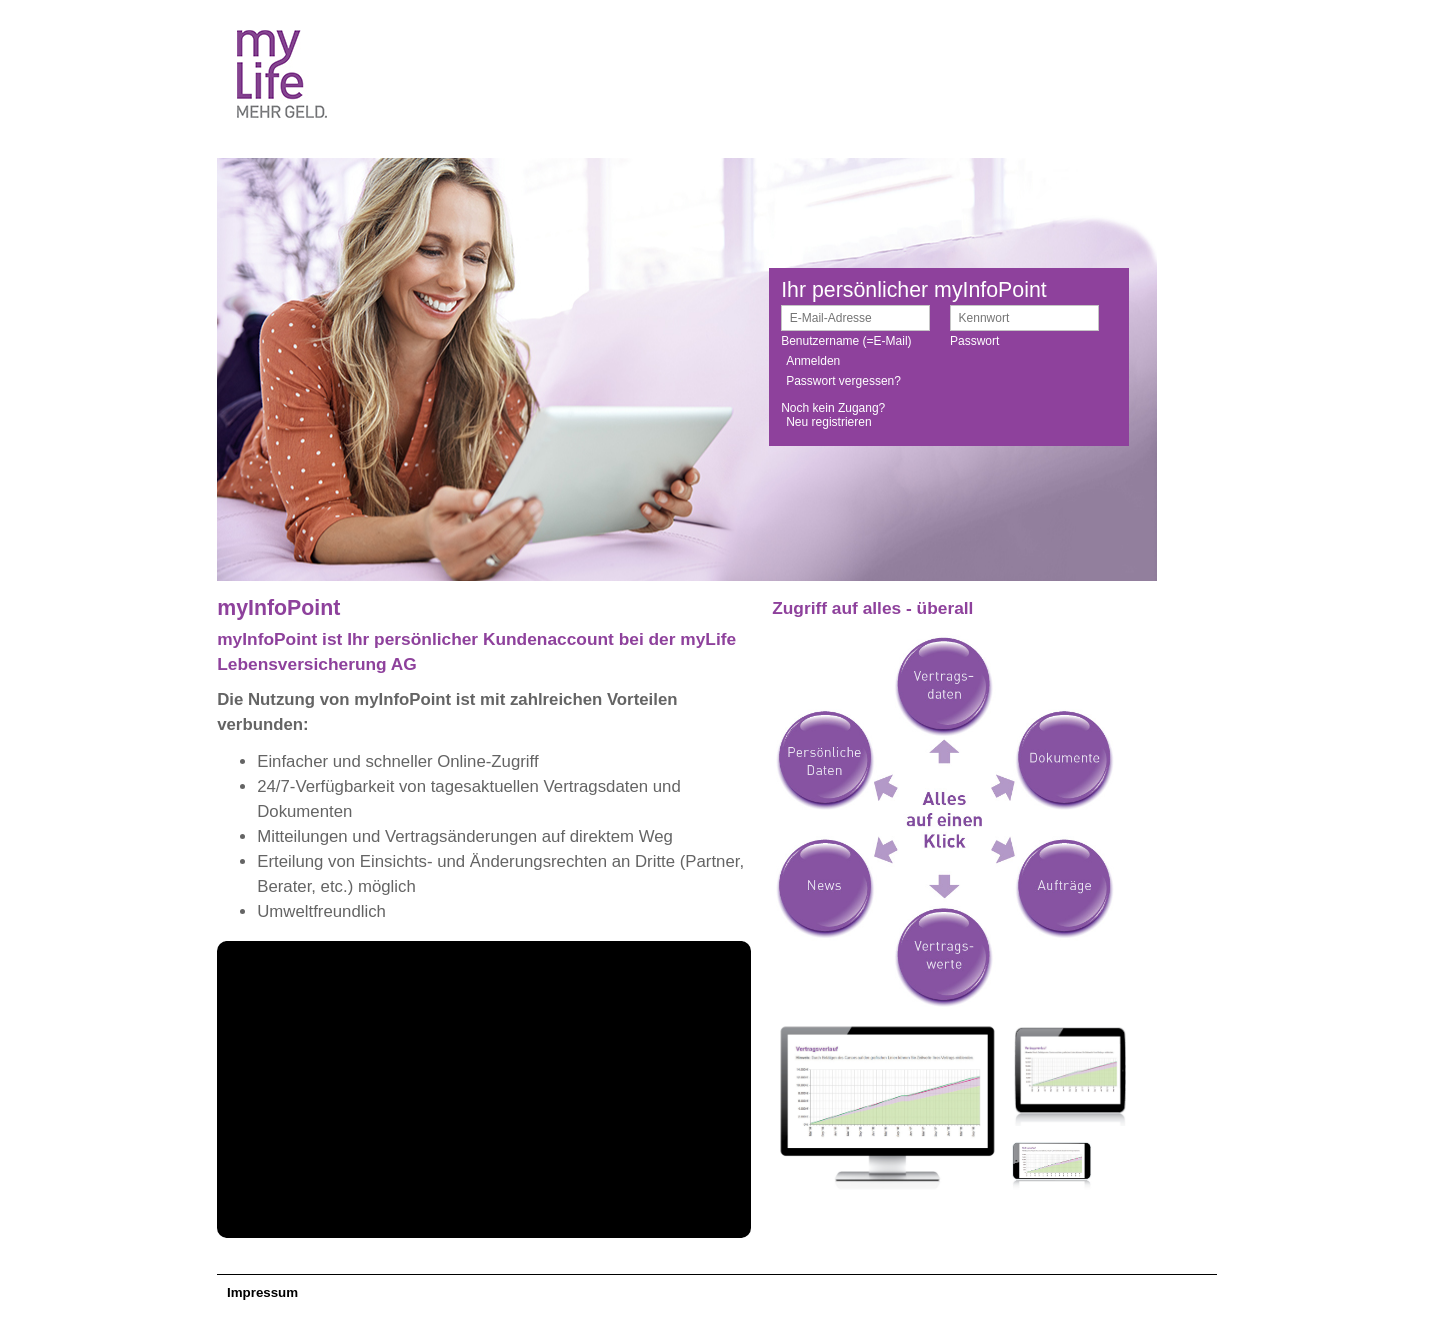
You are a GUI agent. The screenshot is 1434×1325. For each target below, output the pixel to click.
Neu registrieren (828, 422)
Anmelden (813, 361)
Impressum (262, 1292)
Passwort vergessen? (843, 381)
